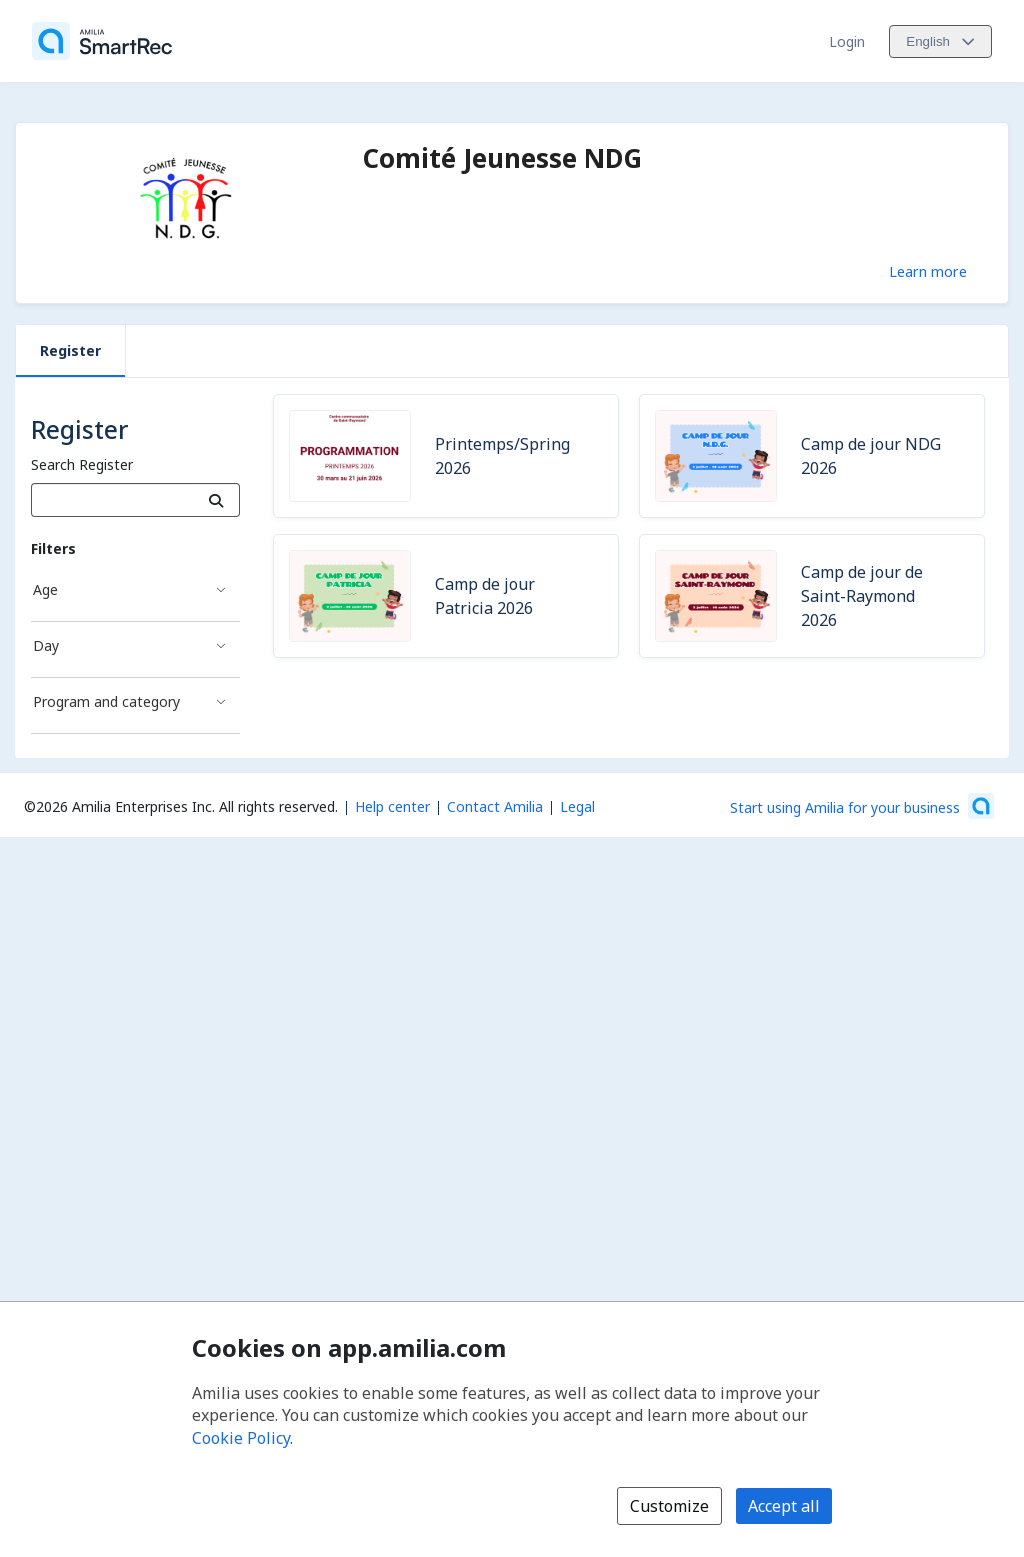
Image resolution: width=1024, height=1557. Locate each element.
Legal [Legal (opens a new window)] (577, 806)
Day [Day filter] (46, 645)
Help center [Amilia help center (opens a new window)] (392, 806)
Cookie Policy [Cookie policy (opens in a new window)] (241, 1438)
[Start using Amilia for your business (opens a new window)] (862, 806)
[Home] (102, 41)
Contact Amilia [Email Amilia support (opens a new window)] (495, 806)
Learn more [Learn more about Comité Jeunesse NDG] (928, 271)
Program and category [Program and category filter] (106, 701)
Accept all (784, 1506)
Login (847, 41)
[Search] (216, 500)
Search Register (82, 464)
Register (70, 350)
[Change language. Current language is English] (940, 41)
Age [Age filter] (45, 589)
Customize (669, 1506)
